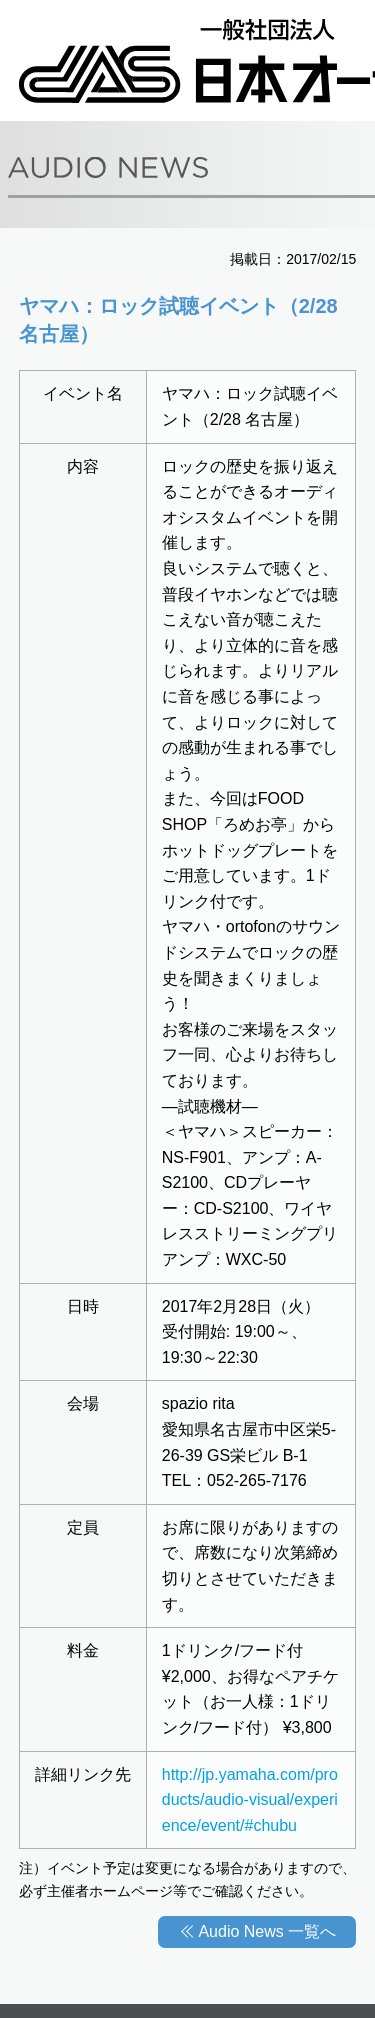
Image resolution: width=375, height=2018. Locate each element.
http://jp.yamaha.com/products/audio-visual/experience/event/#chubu (250, 1800)
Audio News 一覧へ (267, 1931)
